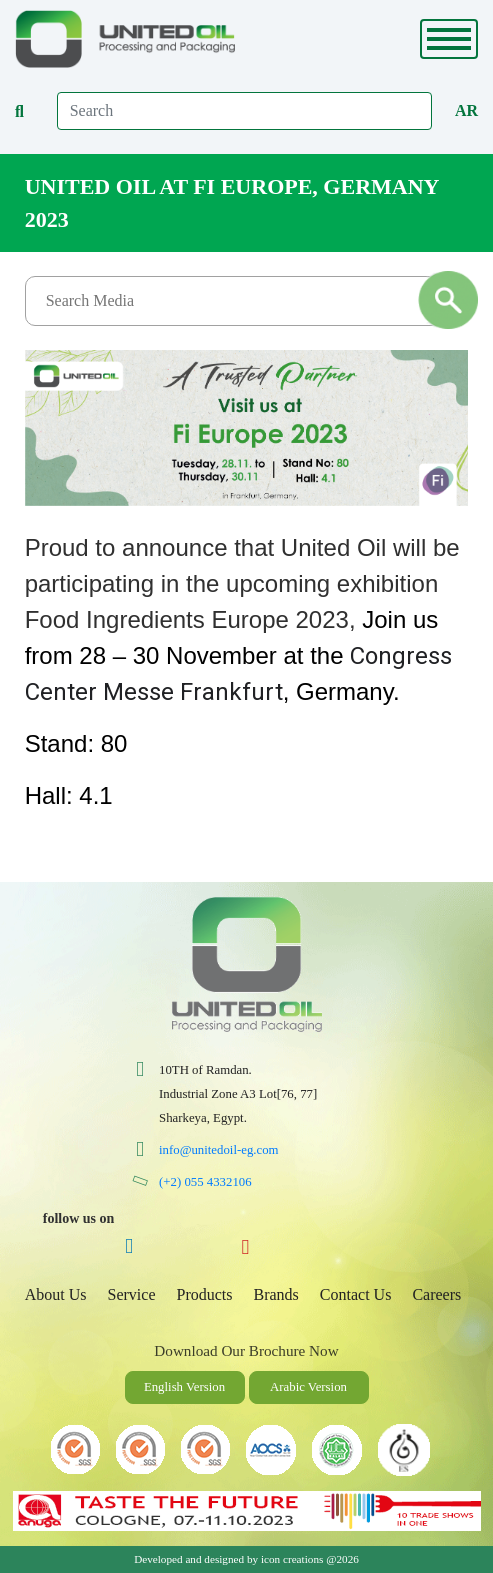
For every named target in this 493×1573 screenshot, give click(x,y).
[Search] (244, 111)
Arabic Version (308, 1387)
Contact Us (356, 1294)
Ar (466, 110)
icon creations (292, 1559)
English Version (184, 1387)
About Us (56, 1294)
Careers (436, 1294)
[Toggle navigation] (449, 39)
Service (132, 1294)
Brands (276, 1294)
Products (205, 1294)
